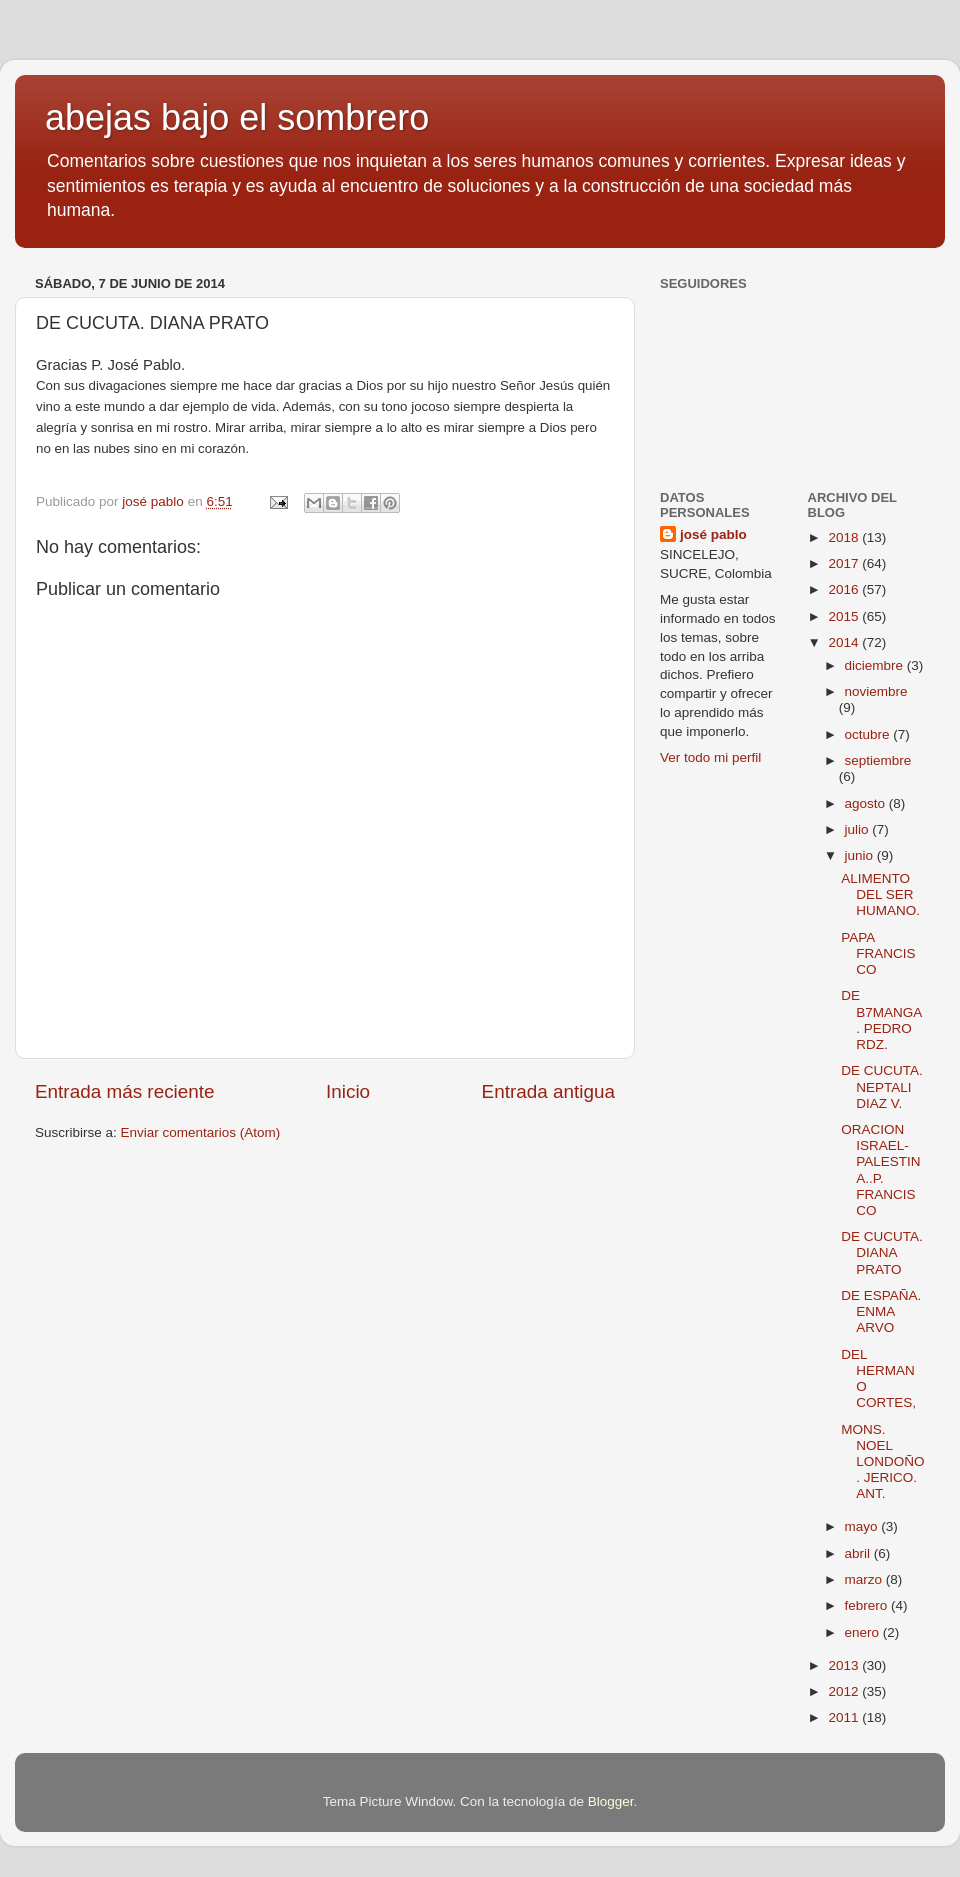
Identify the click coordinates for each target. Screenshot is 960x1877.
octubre (869, 734)
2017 (845, 563)
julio (859, 829)
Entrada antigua (548, 1091)
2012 (845, 1691)
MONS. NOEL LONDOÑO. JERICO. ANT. (882, 1462)
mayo (863, 1526)
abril (859, 1553)
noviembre (876, 691)
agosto (867, 803)
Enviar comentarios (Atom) (201, 1132)
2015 (845, 616)
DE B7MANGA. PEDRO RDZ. (881, 1020)
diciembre (876, 665)
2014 (845, 642)
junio (861, 855)
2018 (845, 537)
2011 (845, 1717)
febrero (868, 1605)
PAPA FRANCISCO (878, 953)
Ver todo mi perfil (710, 757)
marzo (865, 1579)
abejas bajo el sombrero (237, 117)
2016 (845, 589)
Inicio (348, 1091)
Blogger (611, 1801)
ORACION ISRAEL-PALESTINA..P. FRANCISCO (880, 1170)
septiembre (878, 760)
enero (864, 1632)
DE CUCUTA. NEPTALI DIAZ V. (882, 1086)
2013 (845, 1665)
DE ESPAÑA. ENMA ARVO (881, 1311)
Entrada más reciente (125, 1091)
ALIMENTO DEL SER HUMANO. (880, 894)
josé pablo (713, 534)
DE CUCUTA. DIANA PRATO (882, 1252)
